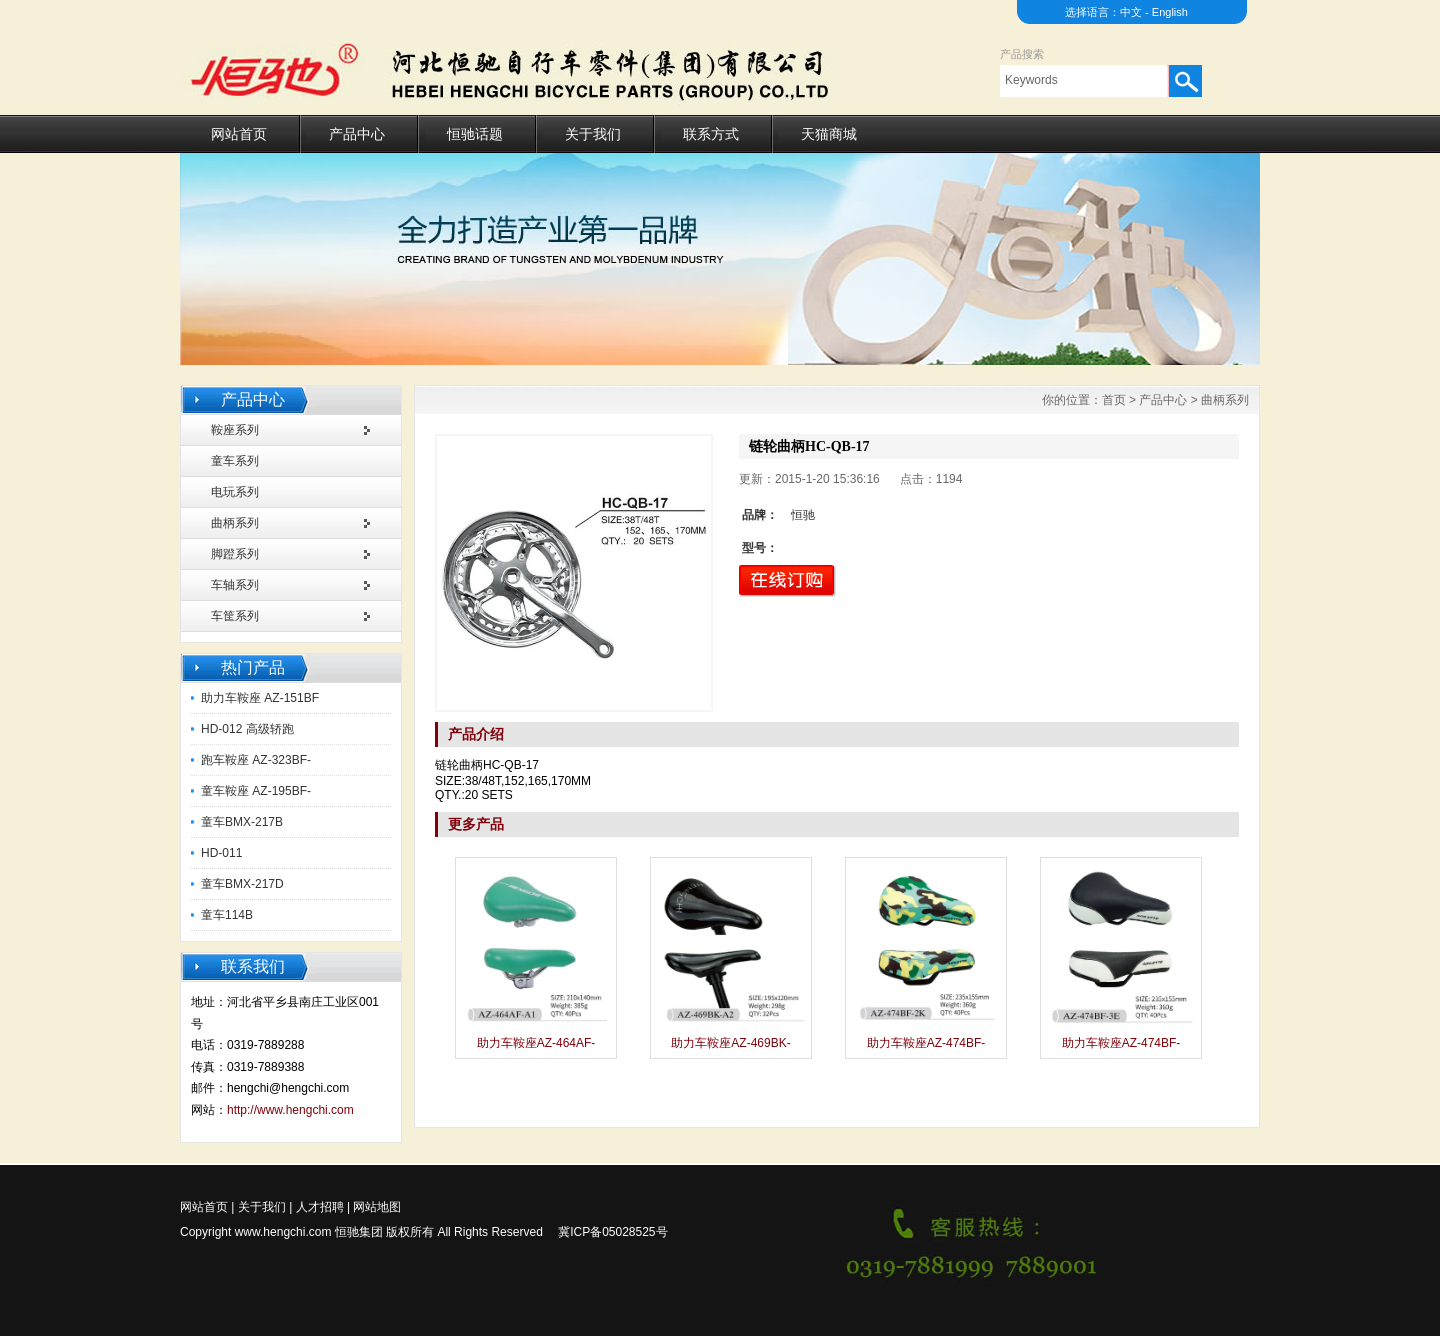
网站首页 (239, 134)
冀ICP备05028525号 (612, 1232)
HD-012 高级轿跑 (247, 729)
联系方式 (711, 134)
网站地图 (377, 1207)
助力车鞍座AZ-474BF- (926, 1043)
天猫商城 (829, 134)
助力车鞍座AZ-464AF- (536, 1043)
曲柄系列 (235, 523)
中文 (1131, 12)
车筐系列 (235, 616)
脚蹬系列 (235, 554)
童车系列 (235, 461)
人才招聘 (320, 1207)
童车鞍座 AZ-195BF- (256, 791)
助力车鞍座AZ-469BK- (730, 1043)
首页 (1114, 400)
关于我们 (593, 134)
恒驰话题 (475, 134)
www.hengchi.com (283, 1232)
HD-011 (221, 853)
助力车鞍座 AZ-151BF (260, 698)
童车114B (227, 915)
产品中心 (357, 134)
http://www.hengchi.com (290, 1110)
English (1170, 12)
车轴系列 (235, 585)
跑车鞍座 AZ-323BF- (256, 760)
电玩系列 (235, 492)
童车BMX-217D (242, 884)
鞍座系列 (235, 430)
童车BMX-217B (242, 822)
